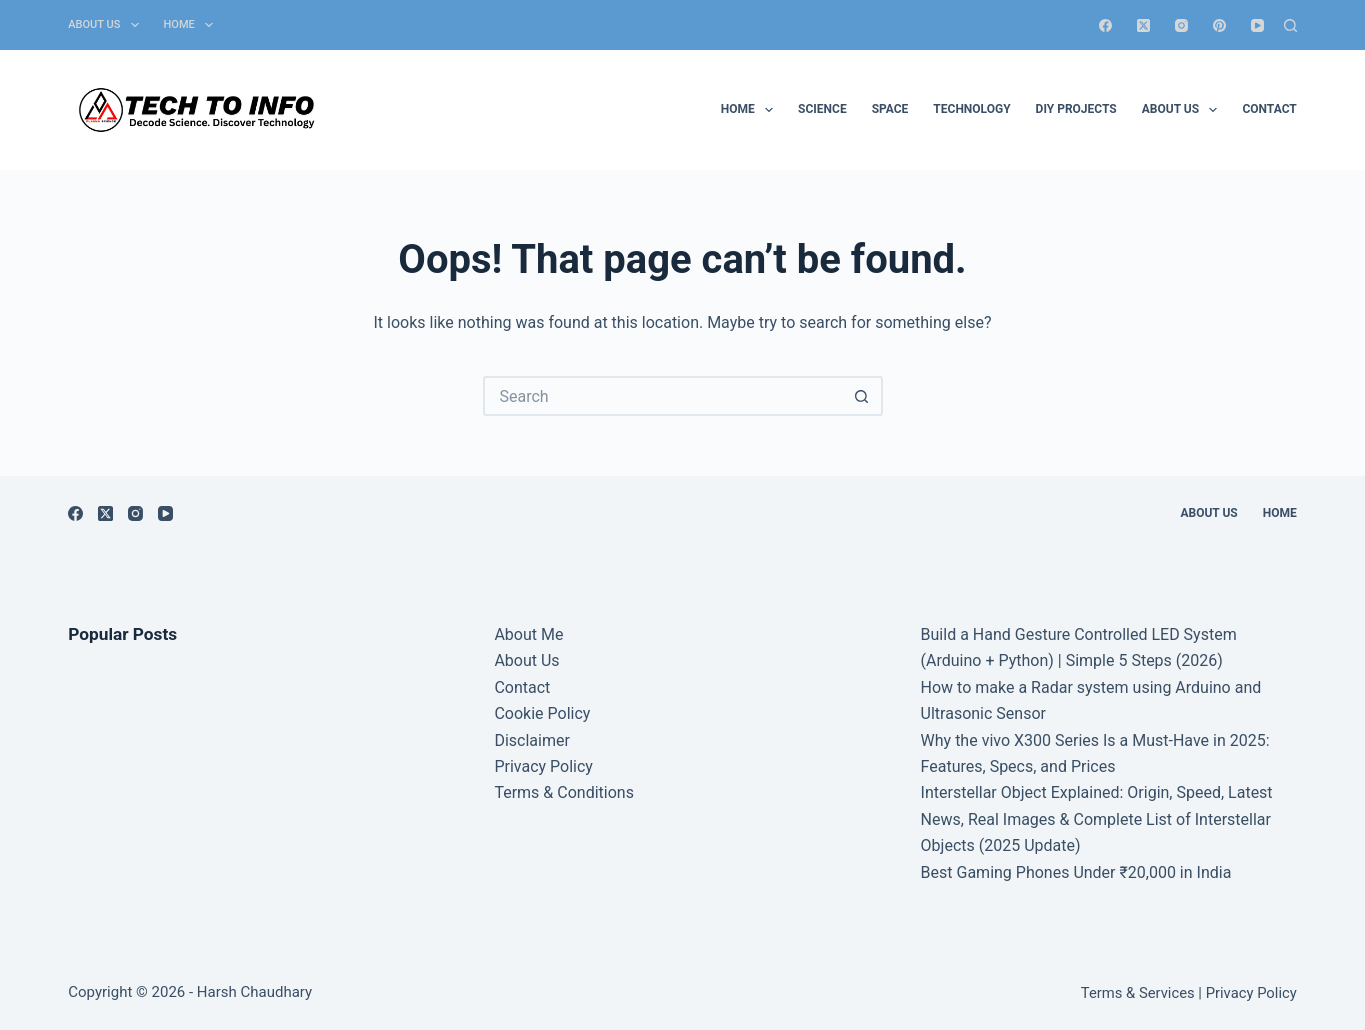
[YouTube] (1257, 25)
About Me (528, 634)
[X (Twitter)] (1143, 25)
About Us (107, 25)
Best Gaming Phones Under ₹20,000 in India (1076, 872)
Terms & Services (1138, 993)
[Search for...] (663, 396)
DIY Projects (1076, 109)
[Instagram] (1181, 25)
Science (822, 109)
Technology (971, 109)
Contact (1269, 109)
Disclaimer (531, 740)
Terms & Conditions (564, 792)
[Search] (1290, 25)
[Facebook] (1105, 25)
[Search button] (863, 396)
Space (890, 109)
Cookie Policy (542, 713)
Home (192, 25)
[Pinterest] (1219, 25)
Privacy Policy (543, 766)
